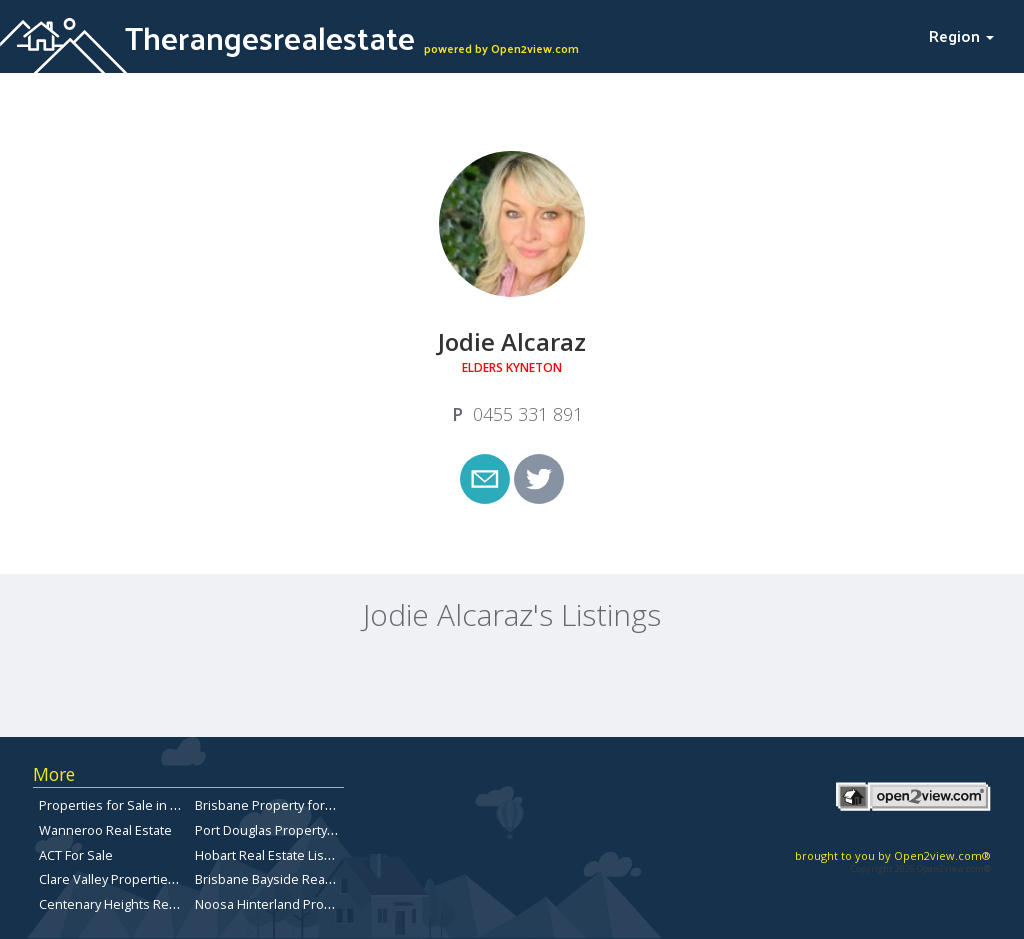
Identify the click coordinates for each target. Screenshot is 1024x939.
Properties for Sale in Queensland (142, 805)
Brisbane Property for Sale (274, 805)
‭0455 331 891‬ (528, 414)
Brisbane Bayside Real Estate (281, 879)
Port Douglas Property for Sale (286, 830)
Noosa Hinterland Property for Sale (300, 904)
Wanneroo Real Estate (105, 830)
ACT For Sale (76, 855)
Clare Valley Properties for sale (131, 879)
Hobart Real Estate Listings (274, 855)
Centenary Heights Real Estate (129, 904)
